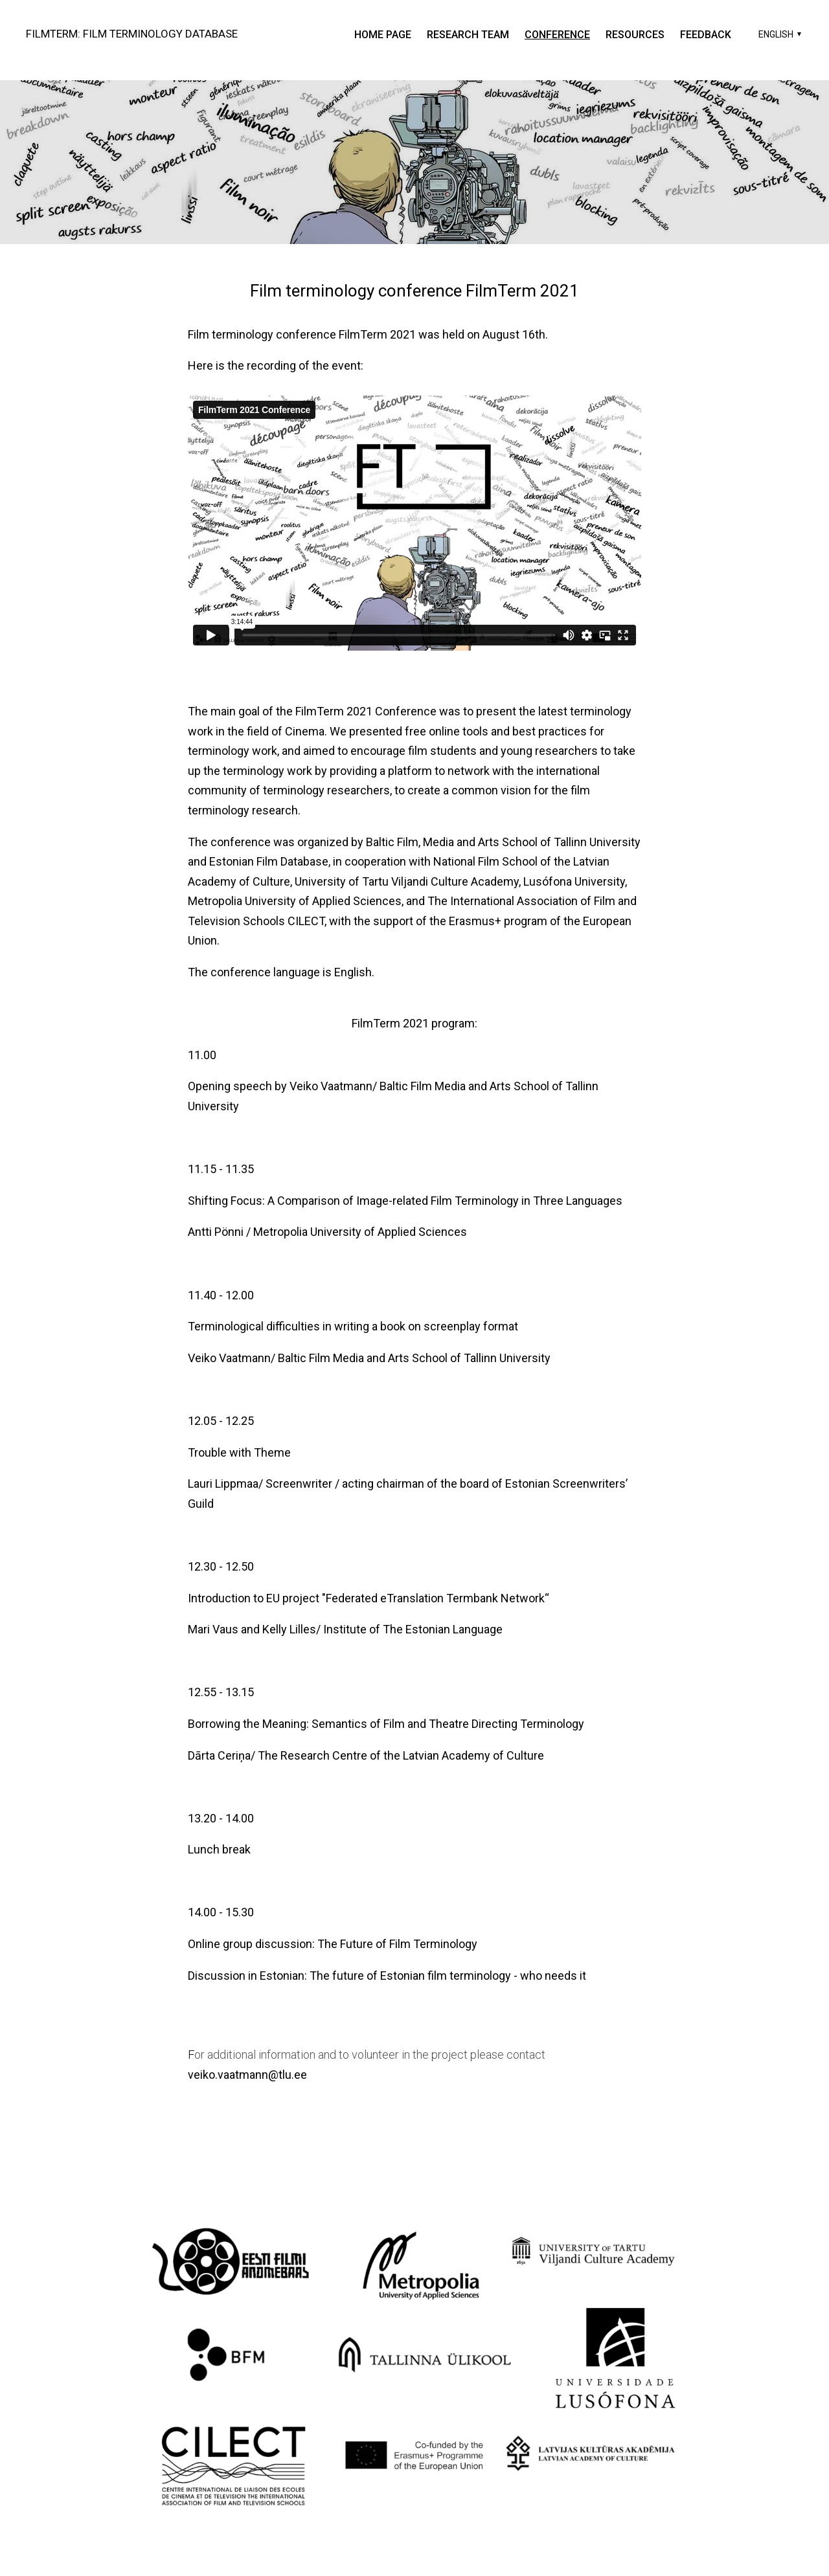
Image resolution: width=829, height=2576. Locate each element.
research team (468, 34)
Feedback (705, 34)
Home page (382, 34)
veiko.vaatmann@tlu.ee (247, 2074)
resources (635, 34)
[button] (778, 34)
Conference (557, 34)
